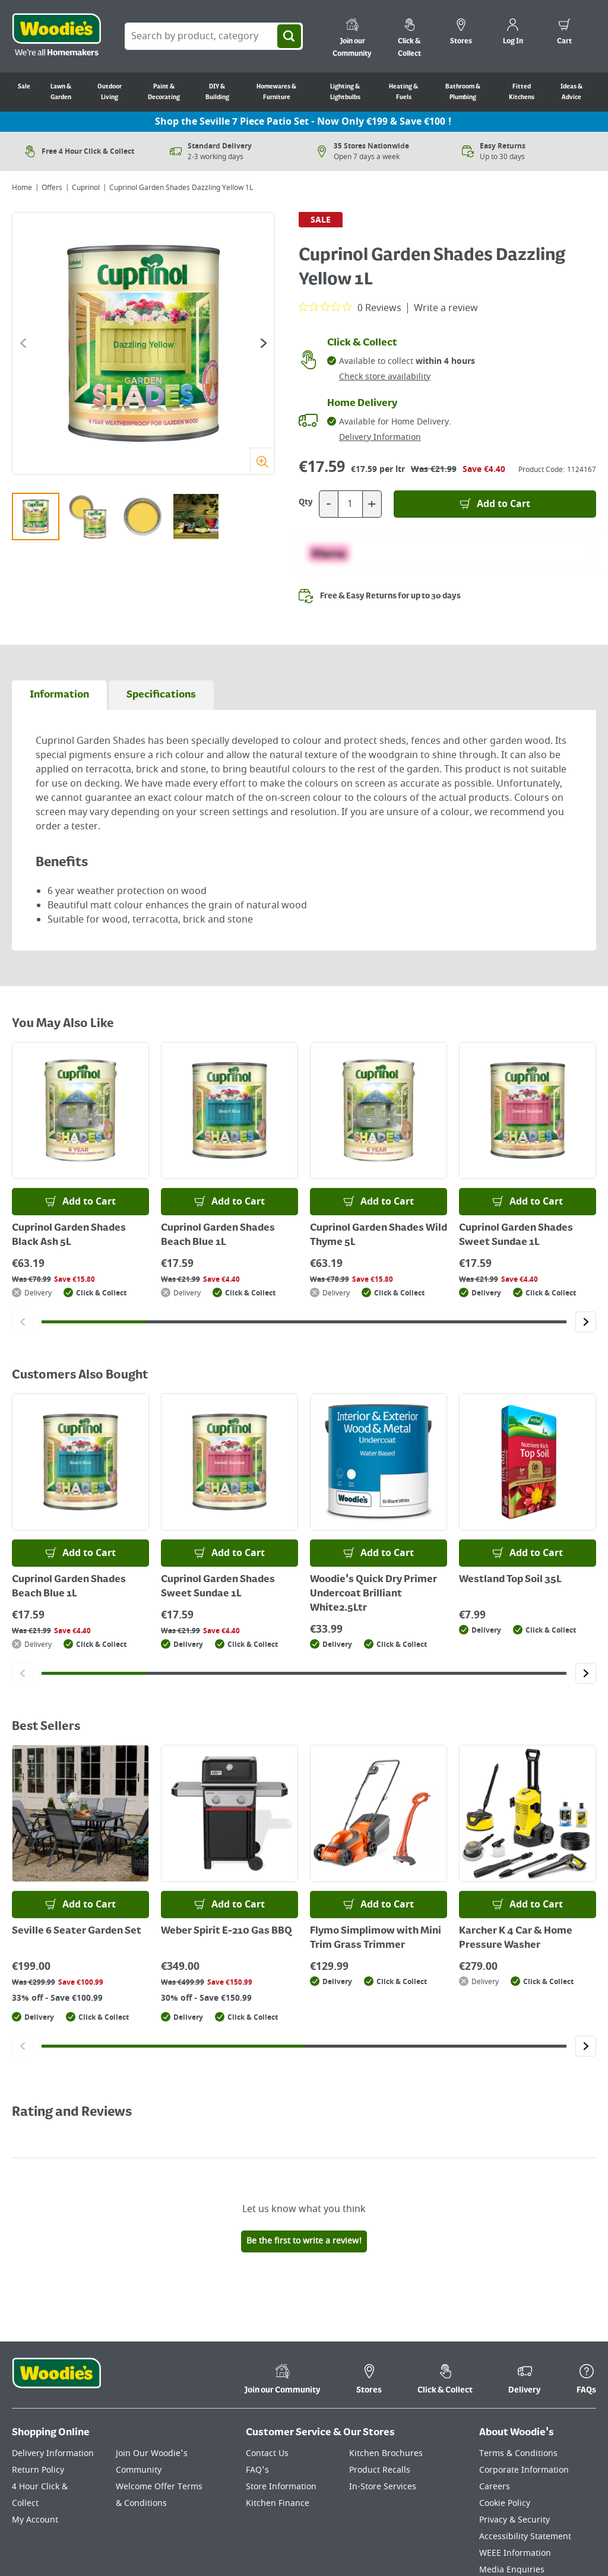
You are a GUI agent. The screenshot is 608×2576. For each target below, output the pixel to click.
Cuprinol (86, 187)
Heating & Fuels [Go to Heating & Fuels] (403, 92)
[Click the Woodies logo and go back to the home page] (56, 36)
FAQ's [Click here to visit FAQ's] (257, 2470)
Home (22, 187)
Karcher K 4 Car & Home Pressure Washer (515, 1938)
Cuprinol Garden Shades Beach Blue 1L (218, 1235)
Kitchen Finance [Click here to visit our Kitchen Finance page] (277, 2503)
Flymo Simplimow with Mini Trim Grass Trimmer (375, 1938)
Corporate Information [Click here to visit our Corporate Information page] (524, 2470)
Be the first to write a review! (304, 2241)
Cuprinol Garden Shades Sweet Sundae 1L (516, 1235)
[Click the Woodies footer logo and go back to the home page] (56, 2380)
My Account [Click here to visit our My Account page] (35, 2520)
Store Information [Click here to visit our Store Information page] (281, 2486)
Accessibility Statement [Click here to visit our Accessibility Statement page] (525, 2536)
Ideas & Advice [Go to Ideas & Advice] (571, 92)
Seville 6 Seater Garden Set (76, 1931)
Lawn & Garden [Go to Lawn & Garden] (60, 92)
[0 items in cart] (564, 33)
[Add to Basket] (495, 504)
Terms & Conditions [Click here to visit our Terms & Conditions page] (518, 2453)
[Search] (289, 36)
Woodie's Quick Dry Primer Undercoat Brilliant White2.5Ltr (373, 1594)
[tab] (59, 695)
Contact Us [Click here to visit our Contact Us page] (267, 2453)
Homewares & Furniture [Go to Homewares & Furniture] (276, 92)
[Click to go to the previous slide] (23, 343)
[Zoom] (262, 461)
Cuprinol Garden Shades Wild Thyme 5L (378, 1235)
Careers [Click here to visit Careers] (494, 2486)
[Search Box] (214, 36)
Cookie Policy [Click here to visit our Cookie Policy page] (504, 2503)
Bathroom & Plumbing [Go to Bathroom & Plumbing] (462, 92)
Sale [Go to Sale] (24, 86)
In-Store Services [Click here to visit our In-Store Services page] (382, 2486)
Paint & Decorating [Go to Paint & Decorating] (164, 92)
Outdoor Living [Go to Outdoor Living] (109, 92)
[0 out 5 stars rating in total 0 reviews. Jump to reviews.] (350, 307)
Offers (52, 187)
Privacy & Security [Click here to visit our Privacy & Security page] (514, 2520)
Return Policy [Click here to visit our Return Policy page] (38, 2470)
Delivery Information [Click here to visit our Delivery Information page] (53, 2453)
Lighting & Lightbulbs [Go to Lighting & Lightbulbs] (345, 92)
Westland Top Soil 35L (510, 1580)
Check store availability (384, 376)
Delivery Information (380, 437)
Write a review (446, 308)
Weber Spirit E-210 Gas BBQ (226, 1931)
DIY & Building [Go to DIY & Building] (217, 92)
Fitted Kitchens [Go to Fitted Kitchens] (521, 92)
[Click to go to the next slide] (263, 343)
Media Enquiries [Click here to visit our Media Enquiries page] (511, 2570)
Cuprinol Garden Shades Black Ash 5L (69, 1235)
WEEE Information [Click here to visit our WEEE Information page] (515, 2553)
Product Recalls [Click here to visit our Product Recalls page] (379, 2470)
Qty (306, 502)
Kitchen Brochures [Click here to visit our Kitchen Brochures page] (386, 2453)
